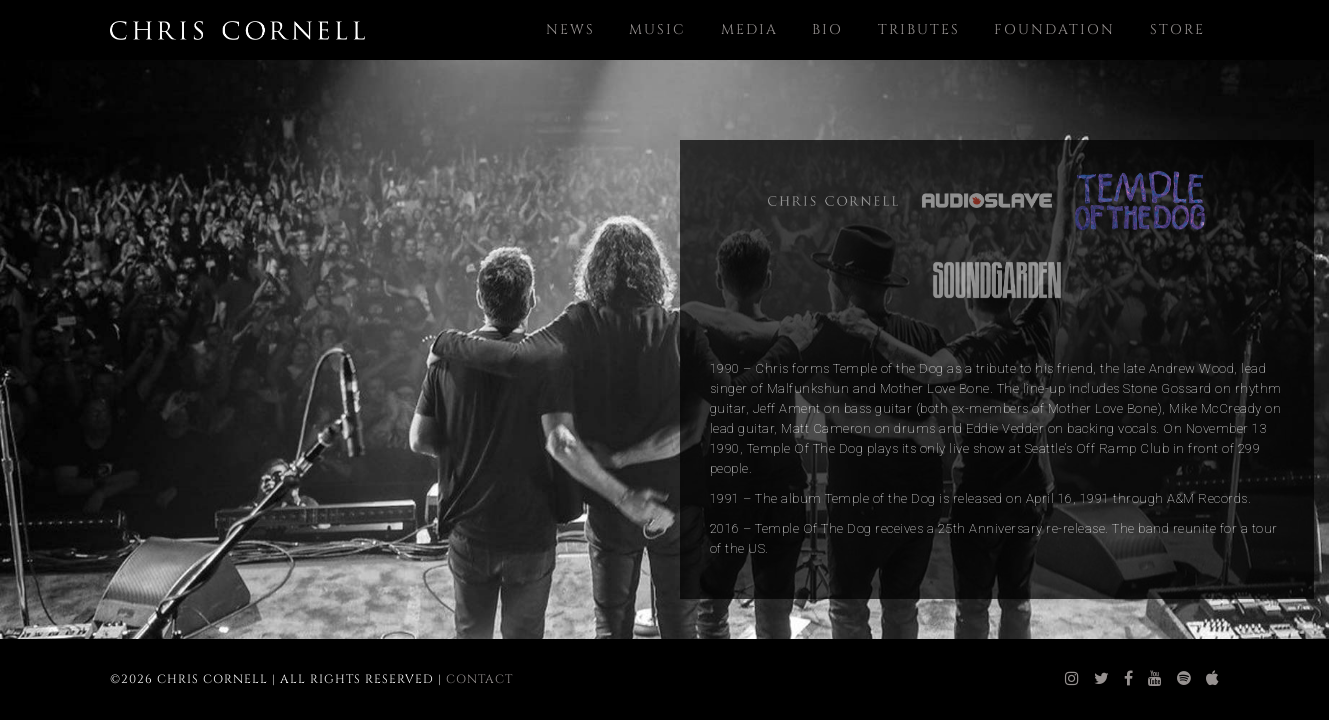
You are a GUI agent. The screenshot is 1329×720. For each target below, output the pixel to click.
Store (1177, 29)
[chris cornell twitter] (1102, 679)
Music (657, 29)
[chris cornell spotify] (1184, 679)
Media (749, 29)
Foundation (1054, 29)
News (570, 29)
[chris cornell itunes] (1213, 679)
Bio (827, 29)
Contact (479, 679)
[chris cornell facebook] (1129, 679)
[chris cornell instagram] (1072, 679)
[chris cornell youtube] (1155, 679)
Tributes (919, 29)
